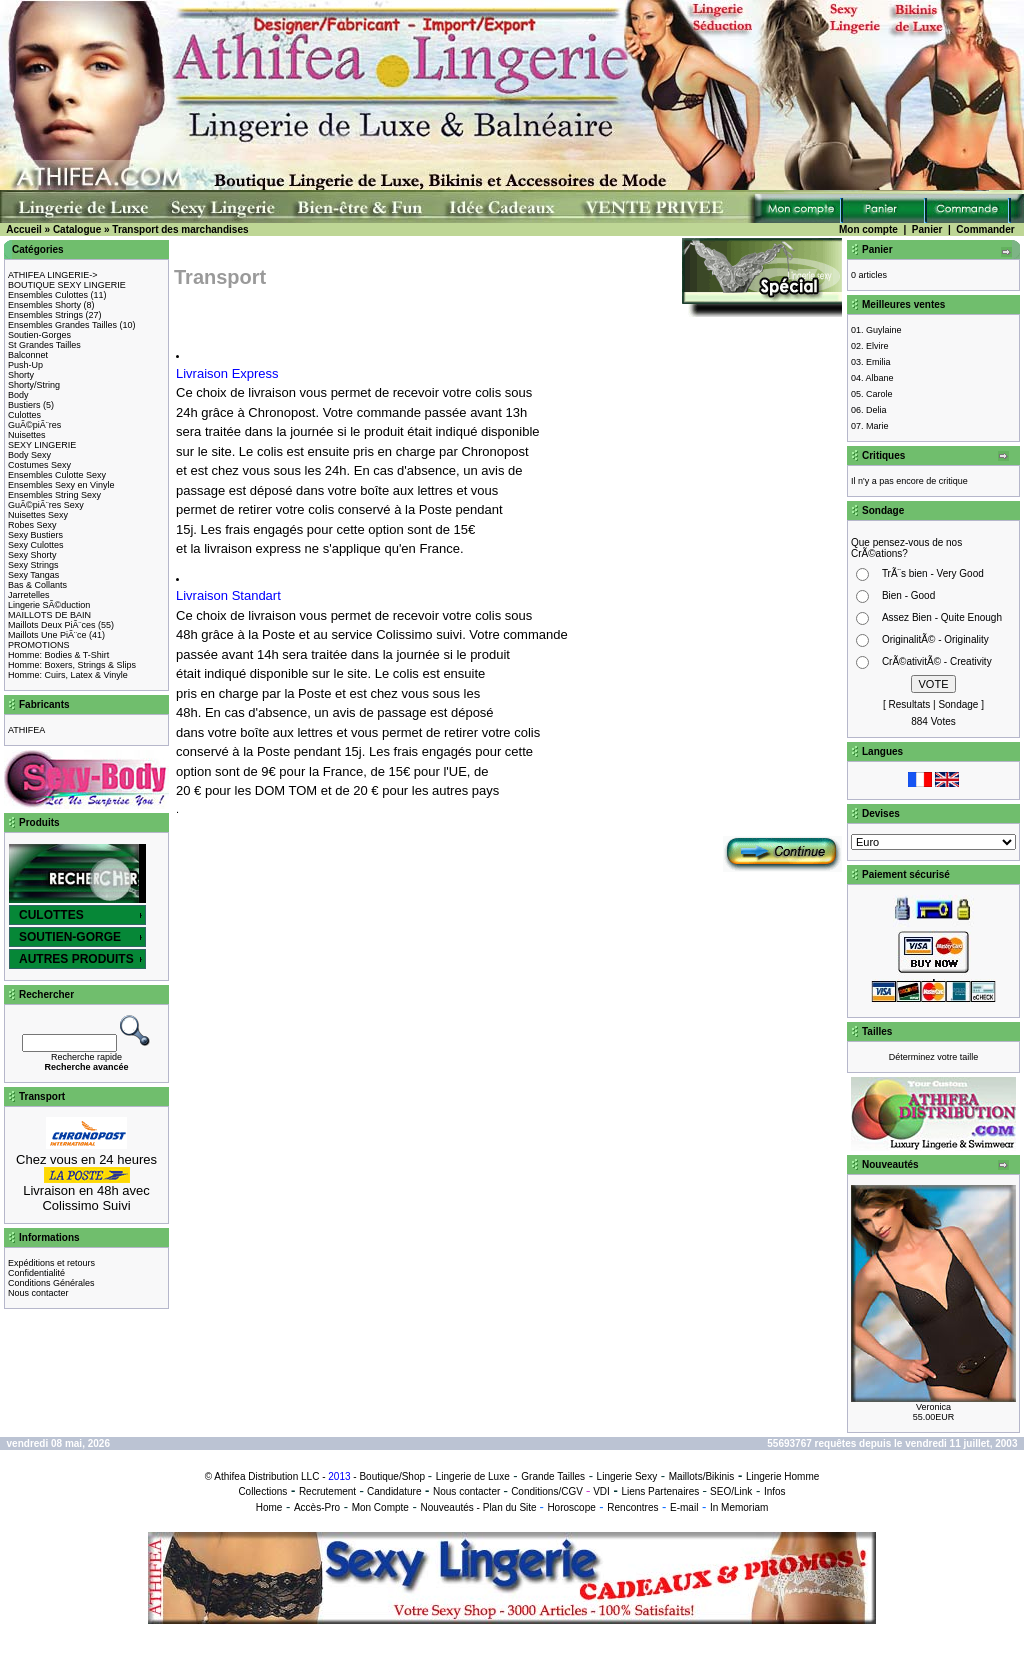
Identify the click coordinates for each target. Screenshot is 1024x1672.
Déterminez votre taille (934, 1057)
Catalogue (77, 229)
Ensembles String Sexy (54, 495)
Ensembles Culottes (48, 295)
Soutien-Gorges (39, 335)
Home (269, 1507)
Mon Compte (380, 1507)
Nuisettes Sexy (38, 515)
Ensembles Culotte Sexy (57, 475)
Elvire (877, 346)
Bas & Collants (37, 585)
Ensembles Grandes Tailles (62, 325)
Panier (927, 229)
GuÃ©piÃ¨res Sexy (46, 505)
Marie (877, 426)
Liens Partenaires (660, 1491)
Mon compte (868, 229)
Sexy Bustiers (35, 535)
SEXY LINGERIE (42, 445)
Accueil (24, 229)
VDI (601, 1491)
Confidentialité (36, 1273)
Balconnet (28, 355)
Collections (262, 1491)
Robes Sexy (32, 525)
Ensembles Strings (45, 315)
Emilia (878, 362)
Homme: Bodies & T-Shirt (58, 655)
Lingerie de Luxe (473, 1476)
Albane (880, 378)
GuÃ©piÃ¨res (34, 425)
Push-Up (25, 365)
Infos (775, 1491)
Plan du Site (510, 1507)
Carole (879, 394)
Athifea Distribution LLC (266, 1476)
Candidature (394, 1491)
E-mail (684, 1507)
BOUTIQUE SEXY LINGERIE (67, 285)
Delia (876, 410)
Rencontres (632, 1507)
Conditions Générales (51, 1283)
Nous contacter (38, 1293)
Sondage (958, 704)
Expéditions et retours (51, 1263)
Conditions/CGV (547, 1491)
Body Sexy (29, 455)
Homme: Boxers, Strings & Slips (72, 665)
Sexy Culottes (36, 545)
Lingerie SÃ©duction (49, 605)
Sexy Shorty (32, 555)
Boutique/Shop (392, 1476)
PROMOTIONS (39, 645)
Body (18, 395)
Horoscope (571, 1507)
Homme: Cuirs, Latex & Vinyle (68, 675)
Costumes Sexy (39, 465)
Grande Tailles (553, 1476)
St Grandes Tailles (44, 345)
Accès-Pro (317, 1507)
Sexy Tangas (33, 575)
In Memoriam (739, 1507)
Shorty (21, 375)
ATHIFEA (26, 730)
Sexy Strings (33, 565)
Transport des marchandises (180, 229)
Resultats (910, 704)
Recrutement (327, 1491)
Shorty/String (34, 385)
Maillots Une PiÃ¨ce (47, 635)
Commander (985, 229)
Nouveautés (446, 1507)
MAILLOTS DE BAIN (49, 615)
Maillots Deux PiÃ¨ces (52, 625)
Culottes (24, 415)
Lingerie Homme (782, 1476)
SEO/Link (731, 1491)
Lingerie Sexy (627, 1476)
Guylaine (884, 330)
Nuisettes (27, 435)
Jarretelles (29, 595)
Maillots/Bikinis (702, 1476)
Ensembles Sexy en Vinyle (61, 485)
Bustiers (24, 405)
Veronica (933, 1407)
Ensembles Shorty (44, 305)
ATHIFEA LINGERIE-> (53, 275)
